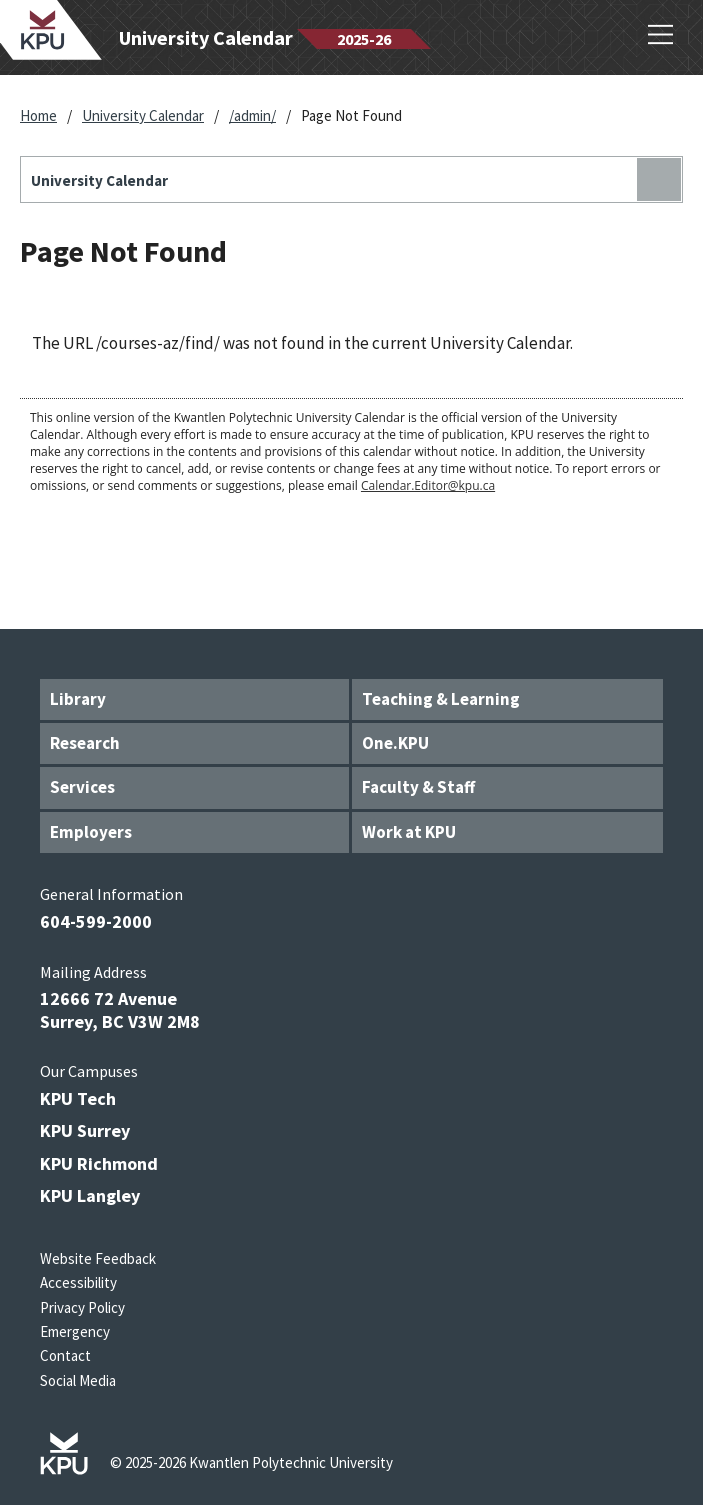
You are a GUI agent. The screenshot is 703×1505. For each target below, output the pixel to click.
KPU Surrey (85, 1130)
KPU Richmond (99, 1163)
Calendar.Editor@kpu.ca (428, 485)
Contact (65, 1355)
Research (85, 743)
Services (82, 787)
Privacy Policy (82, 1307)
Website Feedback (98, 1258)
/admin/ (252, 115)
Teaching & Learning (441, 699)
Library (78, 699)
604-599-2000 (96, 921)
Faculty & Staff (418, 787)
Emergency (75, 1331)
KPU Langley (90, 1195)
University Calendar (143, 115)
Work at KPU (409, 832)
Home (38, 115)
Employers (91, 832)
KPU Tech (78, 1098)
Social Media (78, 1380)
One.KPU (395, 743)
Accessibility (78, 1282)
